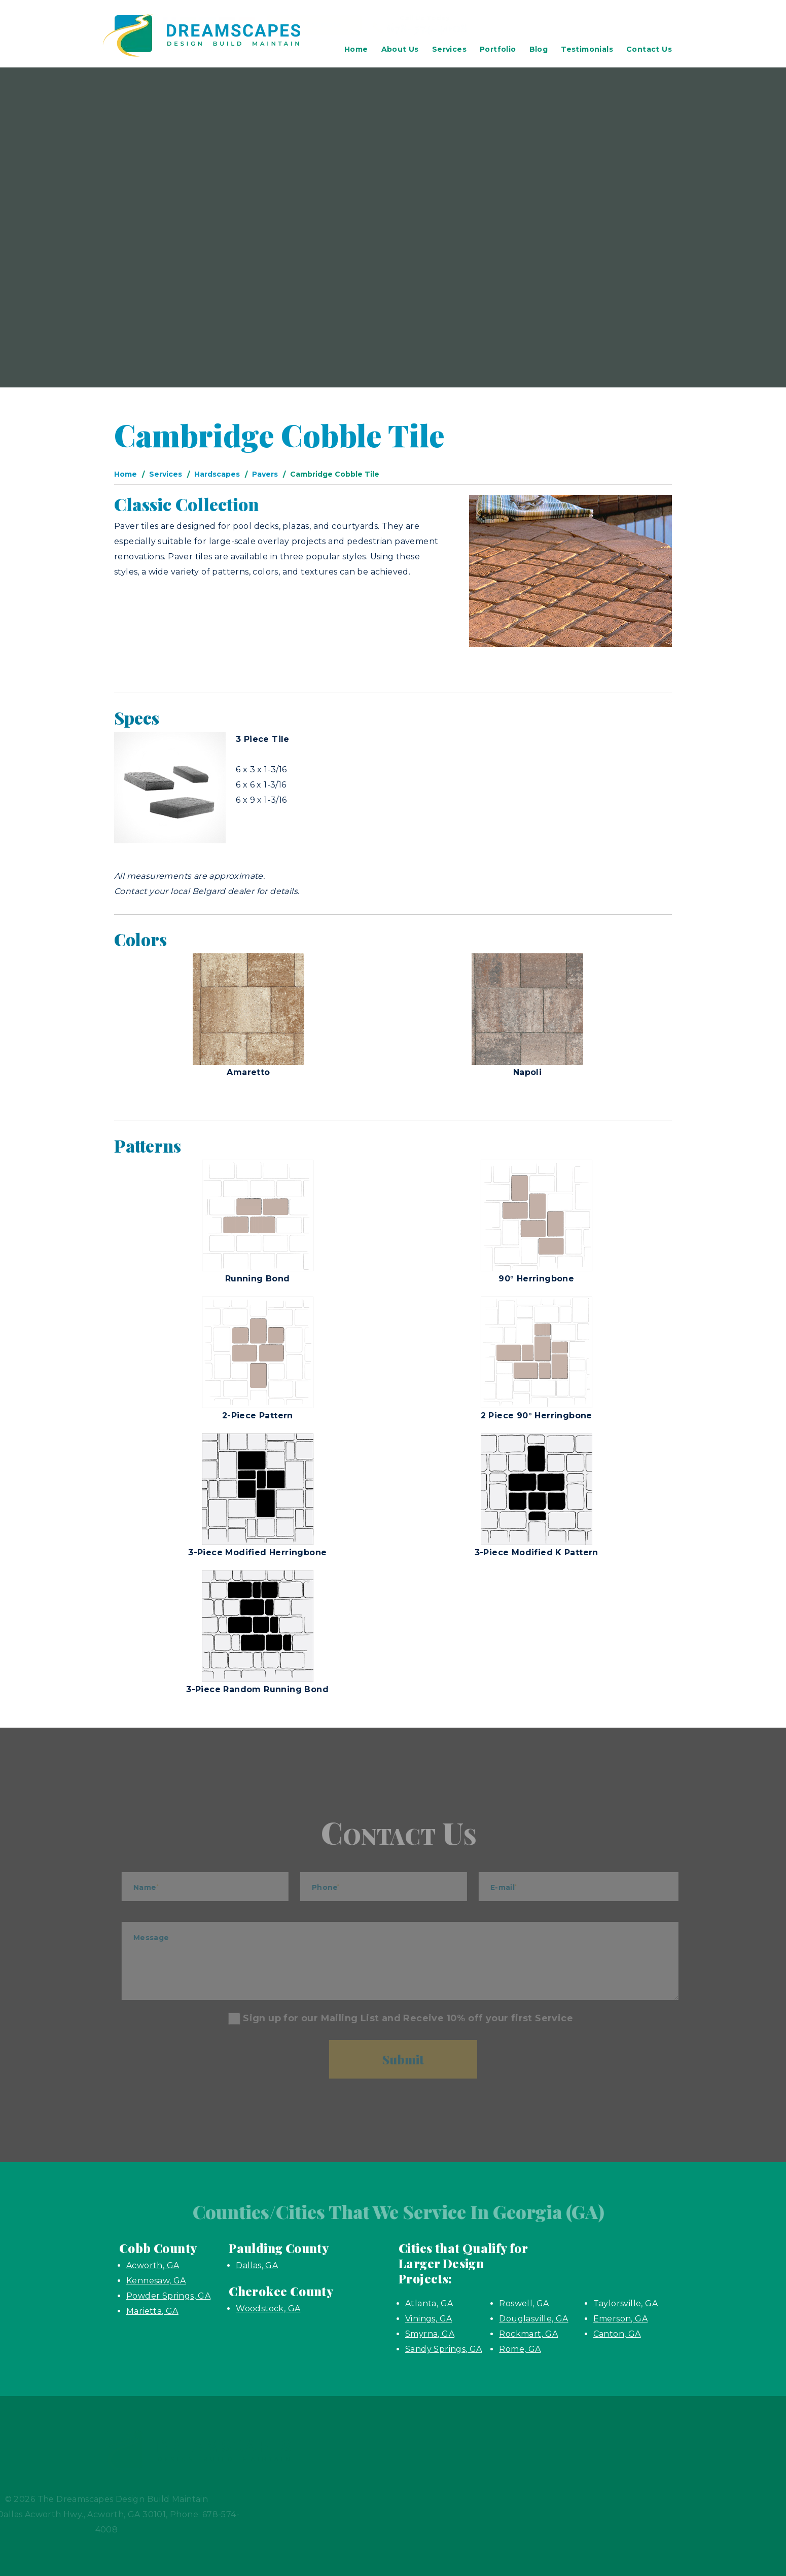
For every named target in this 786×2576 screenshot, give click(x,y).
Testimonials (587, 49)
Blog (538, 49)
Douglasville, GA (533, 2318)
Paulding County (279, 2248)
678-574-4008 (611, 27)
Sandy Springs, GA (443, 2349)
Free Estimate (464, 24)
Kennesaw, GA (156, 2280)
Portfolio (498, 49)
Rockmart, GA (528, 2334)
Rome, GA (520, 2349)
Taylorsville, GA (625, 2303)
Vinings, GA (428, 2318)
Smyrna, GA (429, 2334)
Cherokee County (281, 2291)
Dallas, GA (257, 2265)
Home (356, 49)
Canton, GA (617, 2334)
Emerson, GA (620, 2318)
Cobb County (158, 2248)
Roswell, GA (524, 2303)
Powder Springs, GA (168, 2296)
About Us (400, 49)
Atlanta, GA (429, 2303)
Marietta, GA (152, 2311)
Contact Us (649, 49)
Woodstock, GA (268, 2308)
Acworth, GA (152, 2265)
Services (449, 49)
